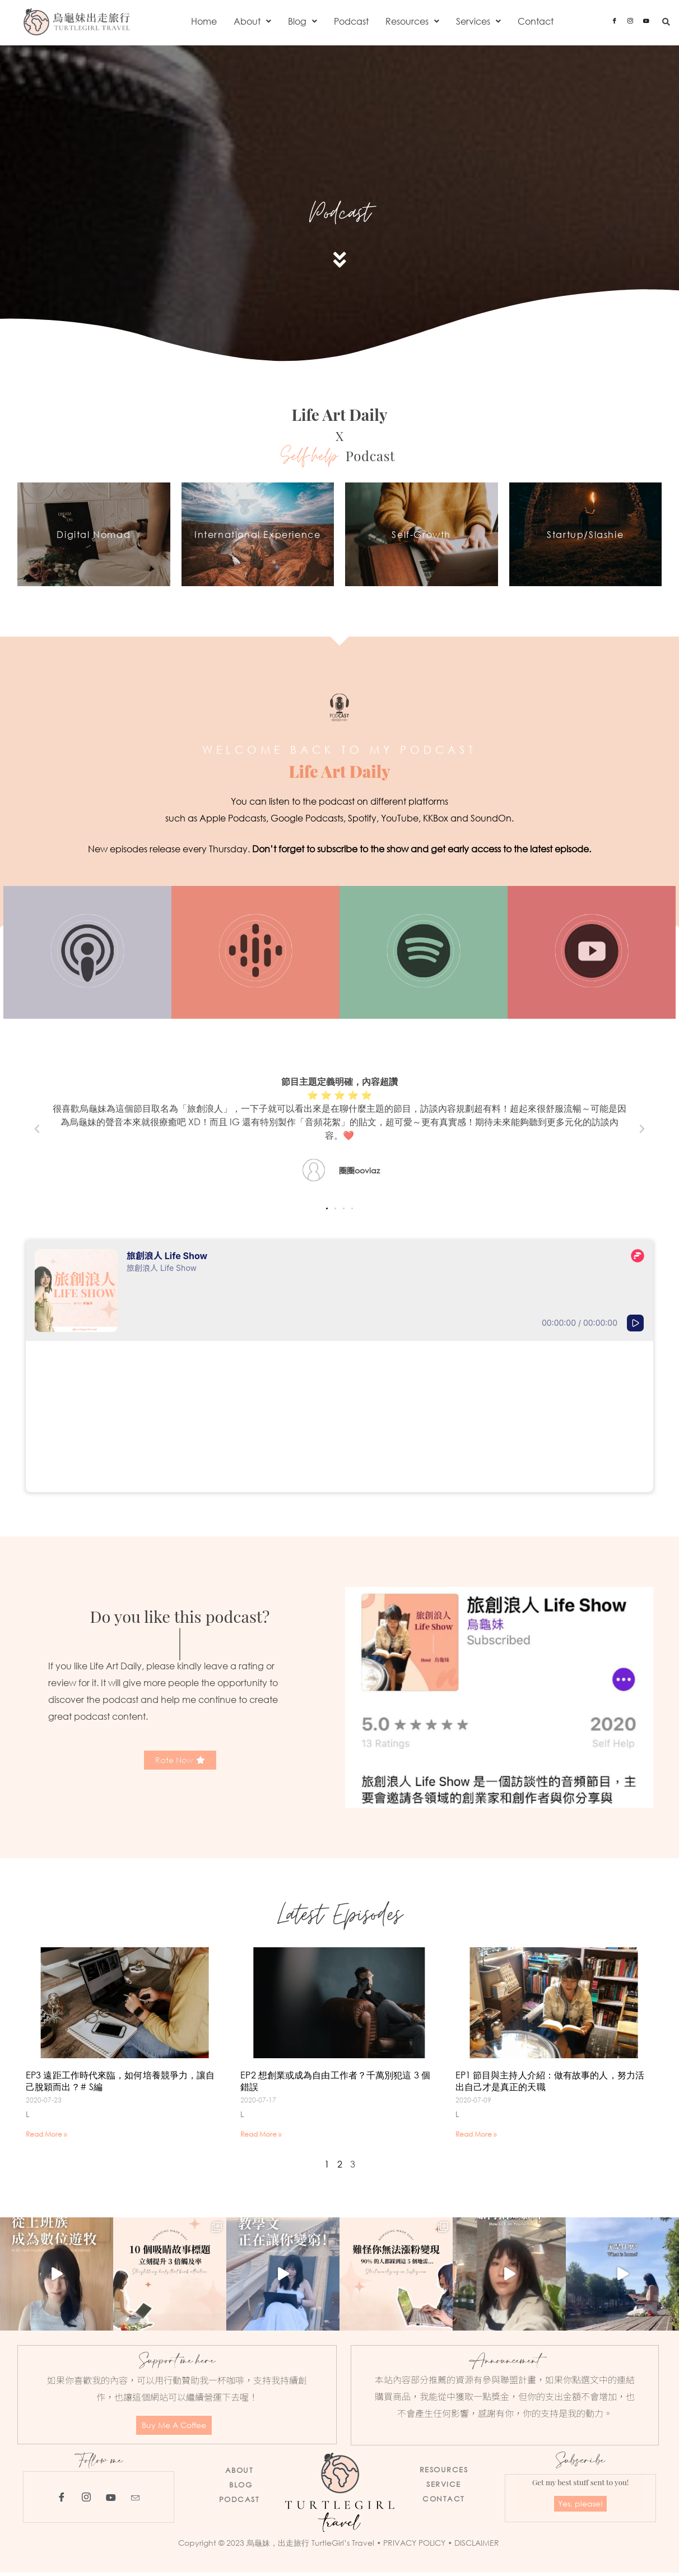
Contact (536, 21)
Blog (302, 21)
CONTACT (443, 2502)
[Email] (135, 2500)
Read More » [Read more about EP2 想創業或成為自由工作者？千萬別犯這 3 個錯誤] (260, 2137)
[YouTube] (111, 2500)
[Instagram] (630, 20)
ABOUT (239, 2473)
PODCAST (239, 2502)
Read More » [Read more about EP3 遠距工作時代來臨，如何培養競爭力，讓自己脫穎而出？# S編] (46, 2137)
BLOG (240, 2488)
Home (204, 21)
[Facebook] (614, 20)
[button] (252, 21)
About (252, 21)
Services (478, 21)
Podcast (351, 21)
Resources (412, 21)
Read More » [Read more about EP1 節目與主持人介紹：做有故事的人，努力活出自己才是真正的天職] (475, 2137)
